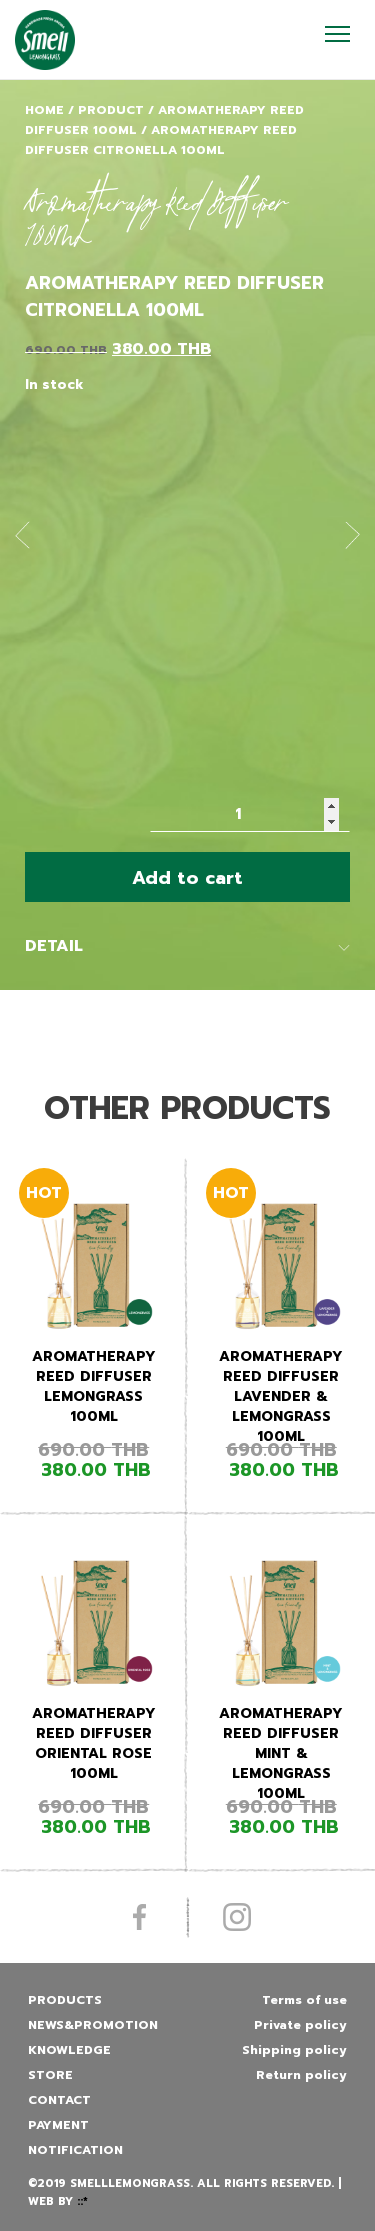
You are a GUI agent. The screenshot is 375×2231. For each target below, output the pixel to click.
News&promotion (93, 2025)
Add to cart (187, 878)
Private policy (300, 2025)
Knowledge (69, 2050)
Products (65, 2000)
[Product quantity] (250, 814)
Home (44, 110)
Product (111, 110)
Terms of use (304, 2000)
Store (50, 2075)
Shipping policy (294, 2050)
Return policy (301, 2075)
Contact (59, 2100)
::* (82, 2201)
